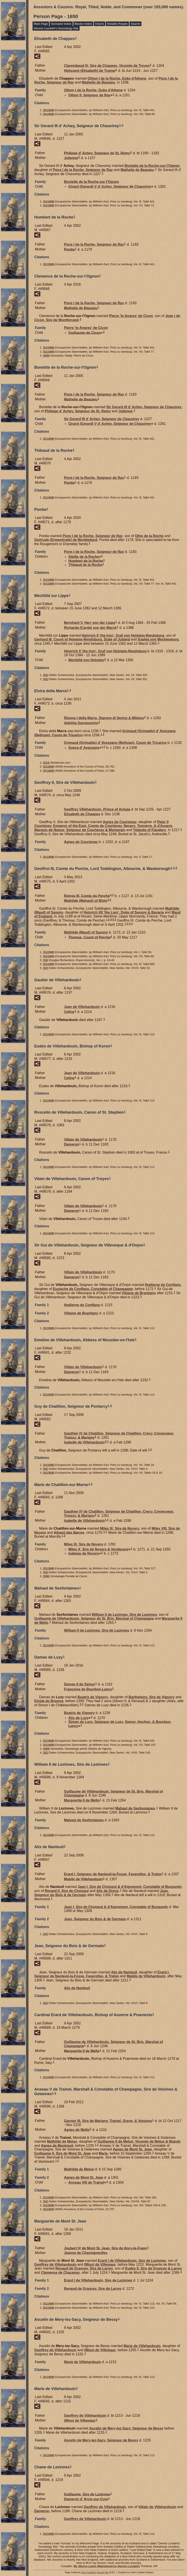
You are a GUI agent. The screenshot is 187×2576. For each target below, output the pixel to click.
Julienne (71, 158)
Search (135, 23)
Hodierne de (162, 1285)
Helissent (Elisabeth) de (89, 70)
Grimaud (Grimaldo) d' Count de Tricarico (115, 743)
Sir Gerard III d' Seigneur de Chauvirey (144, 407)
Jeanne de (85, 2253)
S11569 (49, 110)
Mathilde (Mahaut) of (85, 901)
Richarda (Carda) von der (90, 628)
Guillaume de (84, 332)
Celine (69, 1012)
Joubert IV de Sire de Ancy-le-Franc (105, 2248)
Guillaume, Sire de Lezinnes (87, 2494)
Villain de (83, 1139)
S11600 (49, 766)
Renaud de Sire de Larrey (84, 2268)
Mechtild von (86, 660)
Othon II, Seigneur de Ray (89, 95)
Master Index (83, 23)
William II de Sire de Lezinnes (124, 1614)
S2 (45, 675)
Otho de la (149, 536)
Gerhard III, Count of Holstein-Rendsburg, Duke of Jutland (82, 639)
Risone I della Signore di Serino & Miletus (104, 718)
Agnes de (120, 822)
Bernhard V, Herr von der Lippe (89, 623)
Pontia (69, 249)
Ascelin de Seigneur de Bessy (126, 2428)
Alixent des (69, 1532)
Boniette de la (152, 166)
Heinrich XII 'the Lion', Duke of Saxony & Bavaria (124, 912)
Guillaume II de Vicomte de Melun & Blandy (139, 2141)
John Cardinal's (88, 2572)
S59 (46, 355)
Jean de (82, 1007)
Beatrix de (92, 1697)
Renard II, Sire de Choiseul (67, 1891)
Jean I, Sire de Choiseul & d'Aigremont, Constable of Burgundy (130, 1887)
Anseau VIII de (86, 2182)
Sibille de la (83, 557)
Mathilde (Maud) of (86, 932)
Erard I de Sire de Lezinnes (132, 2260)
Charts (99, 23)
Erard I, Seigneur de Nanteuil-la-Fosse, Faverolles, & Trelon (113, 1874)
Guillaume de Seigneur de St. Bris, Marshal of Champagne (94, 1618)
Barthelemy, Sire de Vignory (152, 1697)
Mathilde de (62, 2141)
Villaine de (139, 1293)
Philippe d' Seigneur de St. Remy (97, 153)
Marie (103, 2153)
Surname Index (61, 23)
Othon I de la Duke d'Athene (116, 78)
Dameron (71, 1144)
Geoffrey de (55, 2264)
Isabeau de (83, 1553)
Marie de (141, 2346)
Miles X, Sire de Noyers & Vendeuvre (98, 1549)
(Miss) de (100, 2264)
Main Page (41, 23)
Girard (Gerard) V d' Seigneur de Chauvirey (109, 186)
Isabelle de (84, 1442)
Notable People (117, 23)
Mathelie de (98, 82)
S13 (46, 762)
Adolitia (81, 723)
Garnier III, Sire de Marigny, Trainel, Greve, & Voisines (108, 2121)
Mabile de (83, 1879)
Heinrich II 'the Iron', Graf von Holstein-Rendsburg (123, 635)
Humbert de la (85, 560)
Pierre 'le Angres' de (131, 316)
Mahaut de (135, 1808)
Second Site (102, 2572)
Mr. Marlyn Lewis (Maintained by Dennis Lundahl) (106, 2566)
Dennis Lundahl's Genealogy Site (56, 28)
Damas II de (79, 1684)
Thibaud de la (85, 565)
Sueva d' (83, 748)
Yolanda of (149, 830)
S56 (46, 1576)
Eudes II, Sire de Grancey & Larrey (153, 2268)
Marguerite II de (82, 1800)
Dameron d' (86, 2499)
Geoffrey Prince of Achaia (97, 809)
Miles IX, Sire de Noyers (119, 1528)
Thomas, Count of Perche (89, 937)
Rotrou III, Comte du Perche (87, 896)
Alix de (78, 1718)
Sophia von (158, 639)
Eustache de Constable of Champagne (93, 1289)
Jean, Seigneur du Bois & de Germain (95, 1919)
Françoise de (88, 1689)
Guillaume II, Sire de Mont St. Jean (62, 2153)
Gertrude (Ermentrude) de (65, 540)
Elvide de (48, 1701)
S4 (45, 960)
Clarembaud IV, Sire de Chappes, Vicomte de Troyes (107, 65)
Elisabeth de (82, 814)
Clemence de (60, 2272)
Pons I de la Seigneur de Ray (83, 170)
